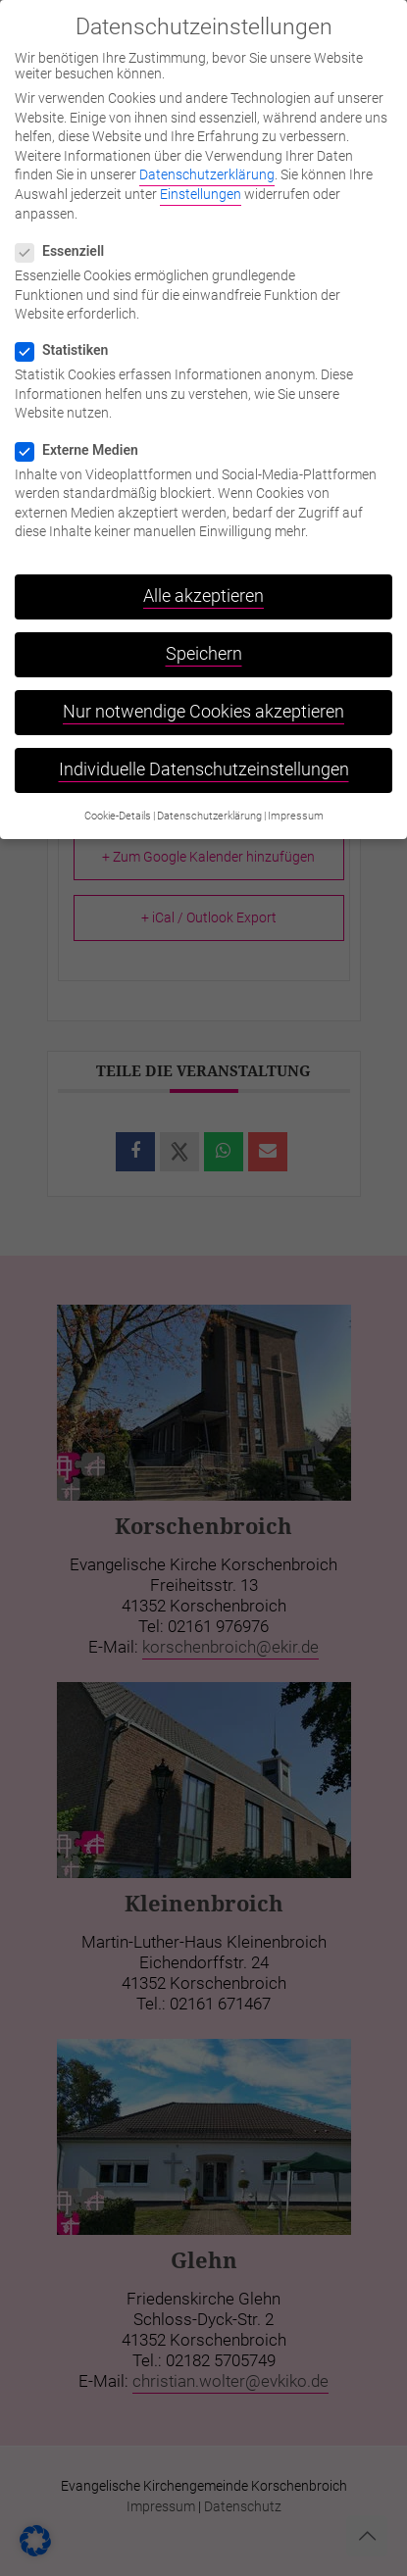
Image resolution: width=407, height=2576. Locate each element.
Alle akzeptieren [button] (203, 582)
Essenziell (68, 237)
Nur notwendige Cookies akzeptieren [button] (203, 698)
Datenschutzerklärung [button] (209, 802)
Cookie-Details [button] (117, 802)
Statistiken (70, 336)
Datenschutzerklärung (207, 161)
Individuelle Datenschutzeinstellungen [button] (204, 756)
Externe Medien (85, 435)
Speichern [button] (204, 640)
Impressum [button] (296, 802)
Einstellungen (200, 180)
